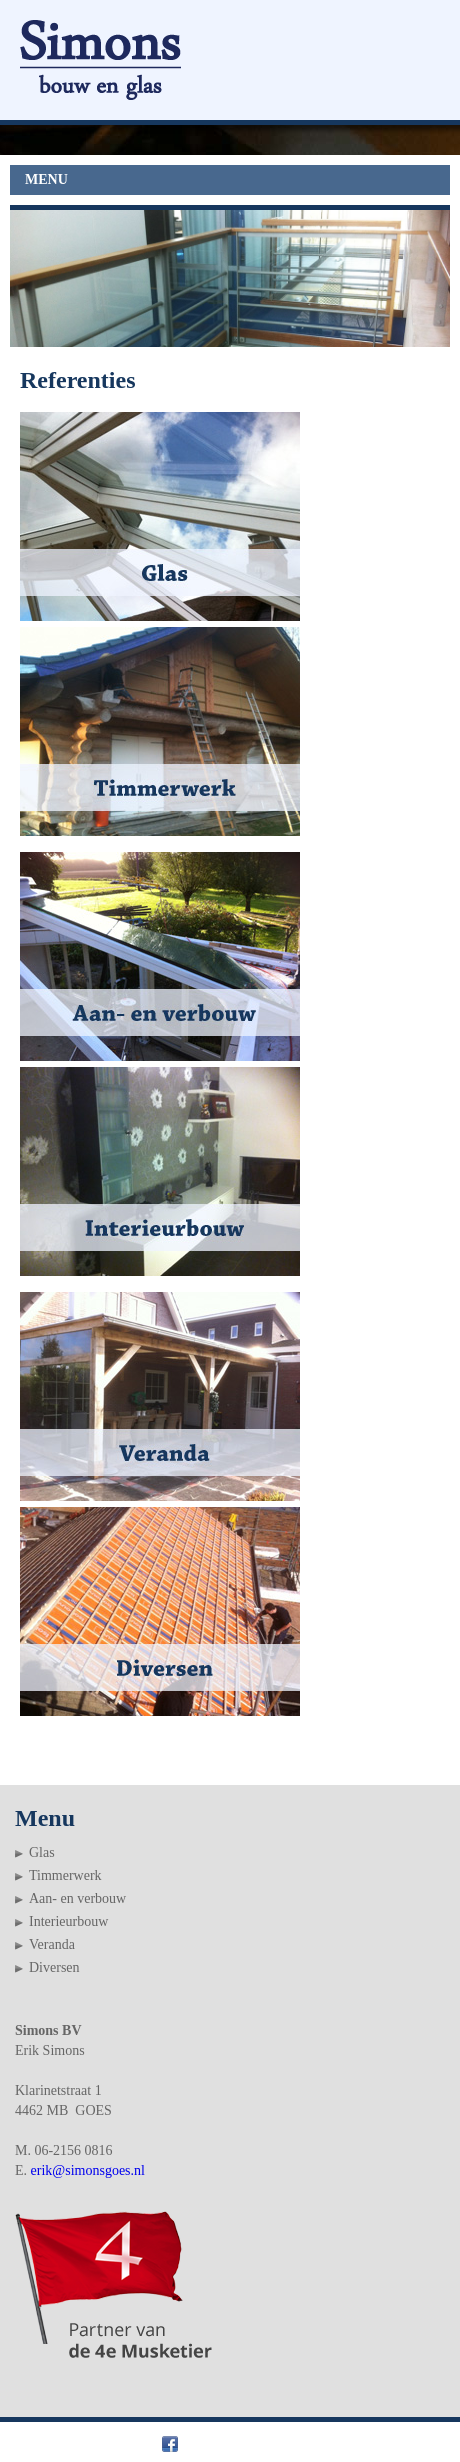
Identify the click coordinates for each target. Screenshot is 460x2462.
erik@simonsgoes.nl (88, 2170)
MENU (46, 179)
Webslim (415, 2442)
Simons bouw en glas (93, 2442)
